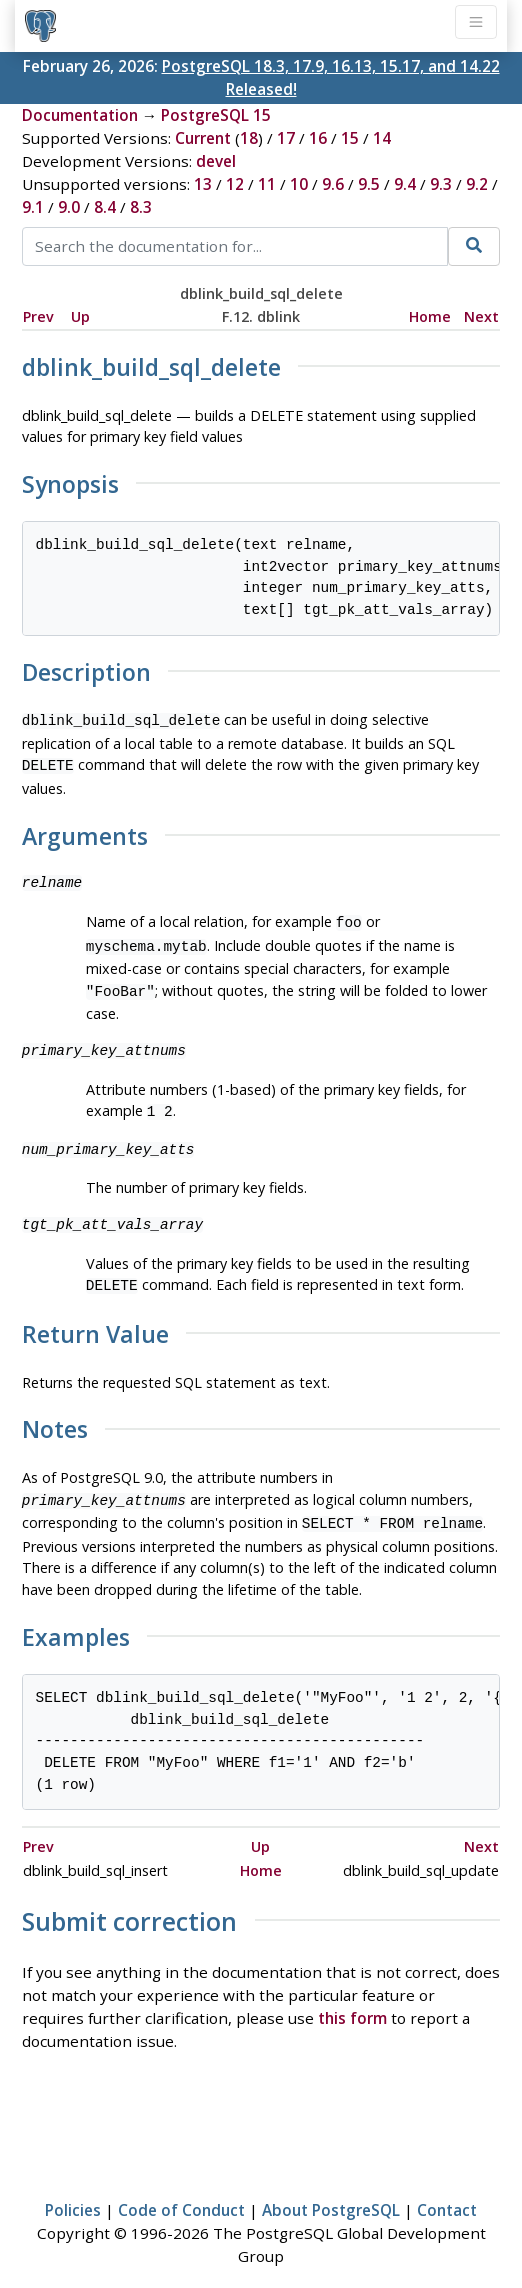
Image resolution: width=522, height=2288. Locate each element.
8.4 (105, 207)
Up (80, 316)
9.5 (369, 184)
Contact (447, 2192)
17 (286, 138)
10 (299, 184)
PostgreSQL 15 (216, 115)
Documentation (80, 115)
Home (430, 316)
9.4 (405, 184)
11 (267, 184)
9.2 (477, 184)
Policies (73, 2192)
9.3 (441, 184)
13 (203, 184)
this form (352, 2000)
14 (382, 138)
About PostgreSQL (331, 2192)
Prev (38, 316)
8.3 (141, 207)
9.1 (33, 207)
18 (249, 138)
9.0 (69, 207)
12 (235, 184)
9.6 (333, 184)
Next (481, 316)
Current (203, 138)
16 (318, 138)
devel (216, 161)
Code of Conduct (181, 2192)
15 (350, 138)
